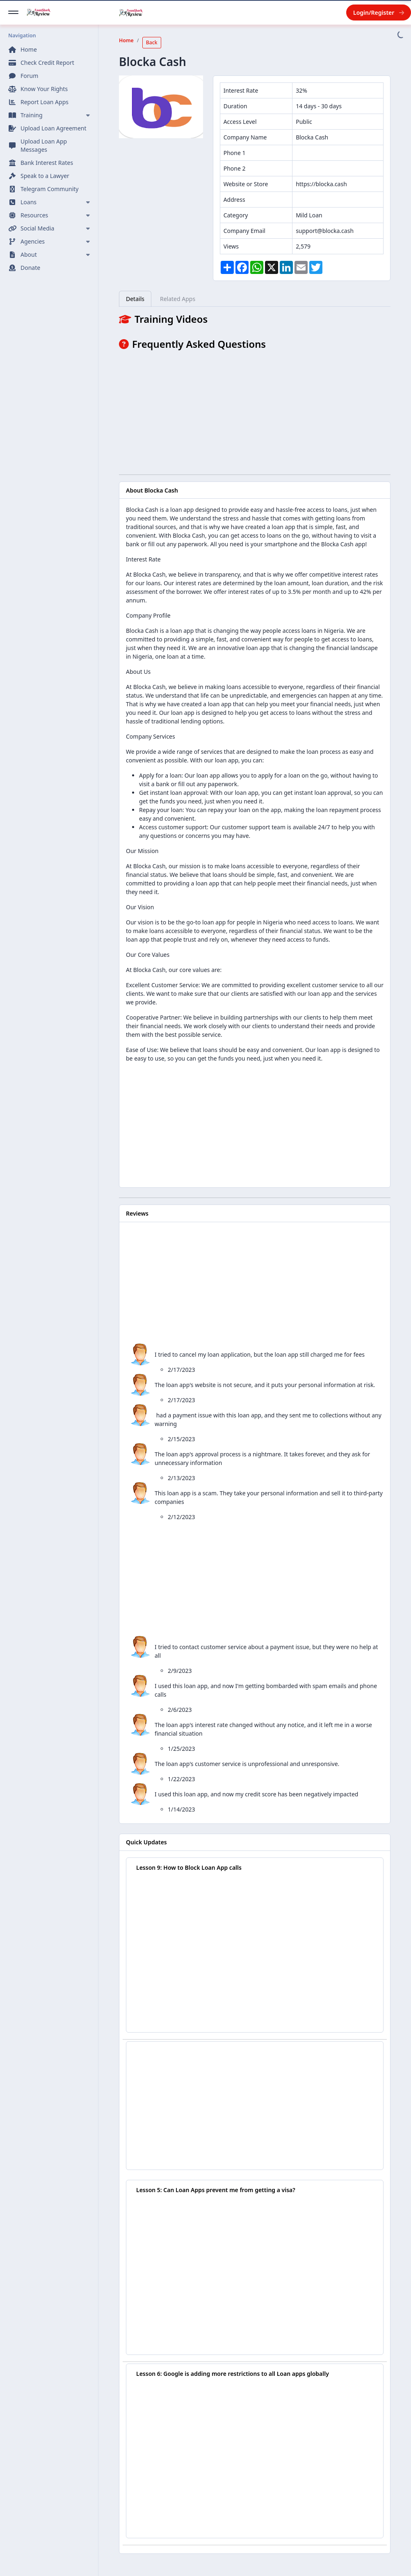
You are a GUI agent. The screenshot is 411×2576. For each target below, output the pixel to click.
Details (135, 299)
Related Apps (177, 299)
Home (126, 40)
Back (152, 42)
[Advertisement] (254, 410)
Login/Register (378, 12)
